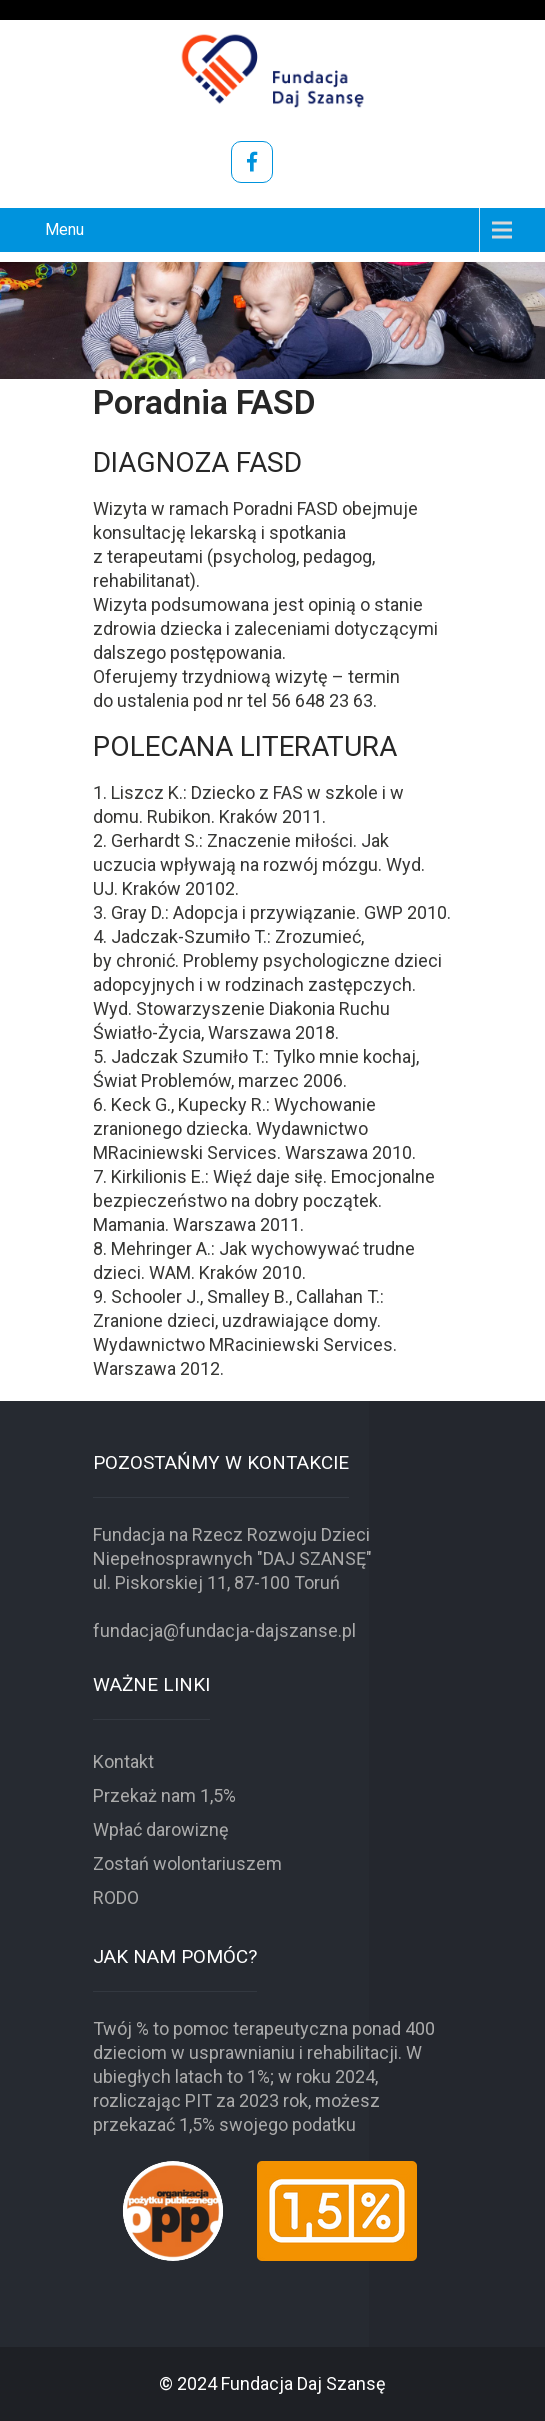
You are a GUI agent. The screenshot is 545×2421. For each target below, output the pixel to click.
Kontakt (123, 1761)
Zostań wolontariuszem (187, 1863)
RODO (116, 1897)
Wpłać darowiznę (161, 1829)
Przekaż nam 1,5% (164, 1795)
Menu (64, 229)
